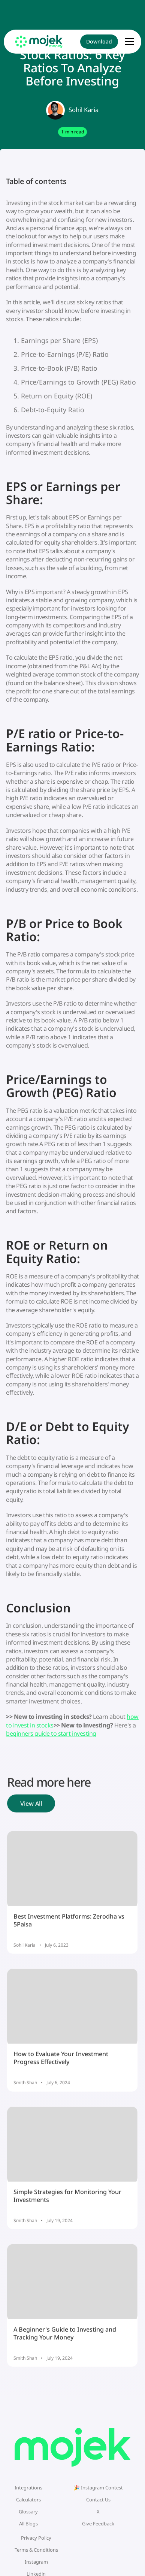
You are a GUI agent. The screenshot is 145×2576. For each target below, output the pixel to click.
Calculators (28, 2499)
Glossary (28, 2511)
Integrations (28, 2487)
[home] (39, 41)
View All (31, 1806)
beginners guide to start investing (51, 1733)
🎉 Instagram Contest (98, 2487)
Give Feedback (98, 2523)
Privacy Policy (36, 2537)
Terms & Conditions (36, 2549)
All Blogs (28, 2523)
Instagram (36, 2561)
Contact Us (98, 2499)
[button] (129, 42)
